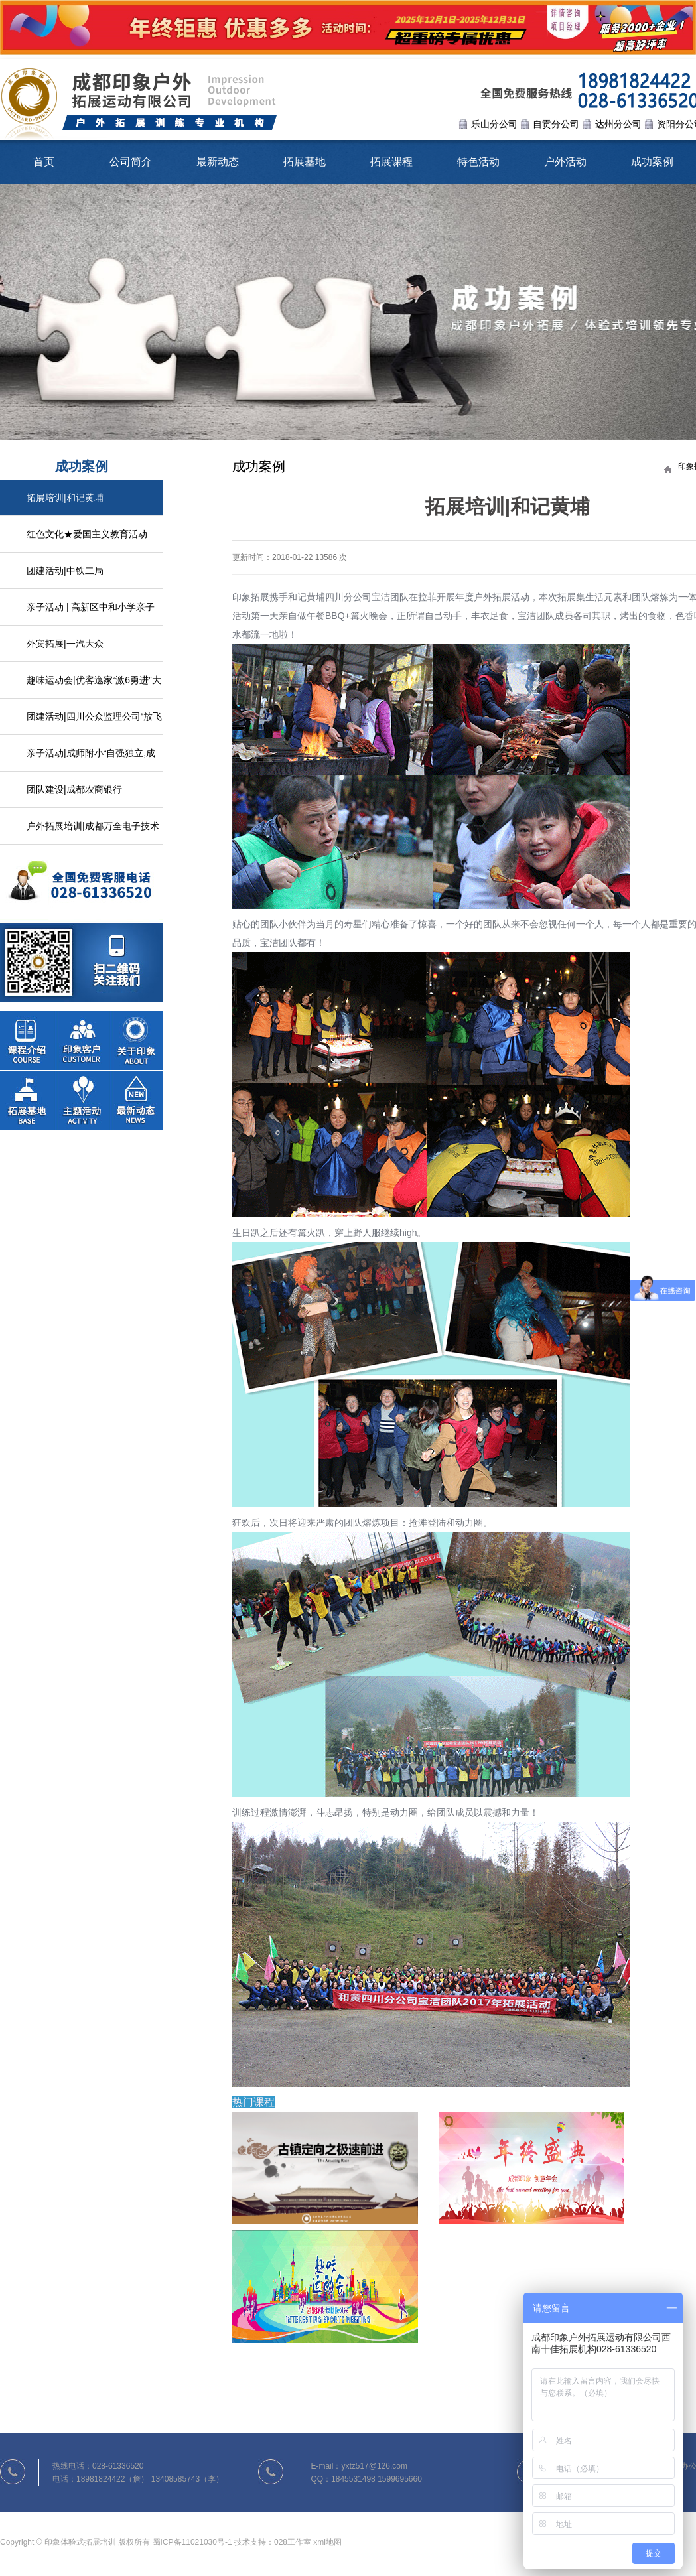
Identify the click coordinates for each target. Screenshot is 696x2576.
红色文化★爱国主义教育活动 (87, 534)
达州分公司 (618, 124)
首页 (43, 161)
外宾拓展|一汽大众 (65, 643)
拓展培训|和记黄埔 (65, 497)
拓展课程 (391, 161)
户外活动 (565, 161)
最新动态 (217, 161)
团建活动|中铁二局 (65, 570)
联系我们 (81, 923)
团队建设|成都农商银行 (74, 789)
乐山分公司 (494, 124)
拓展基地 (304, 161)
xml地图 (327, 2542)
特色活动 (478, 161)
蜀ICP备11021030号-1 (192, 2542)
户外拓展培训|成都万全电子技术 (93, 826)
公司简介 (130, 161)
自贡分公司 (556, 124)
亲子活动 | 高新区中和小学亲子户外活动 (91, 614)
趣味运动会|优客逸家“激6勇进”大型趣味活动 (94, 687)
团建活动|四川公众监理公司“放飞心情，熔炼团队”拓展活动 (94, 723)
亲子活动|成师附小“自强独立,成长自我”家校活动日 (91, 760)
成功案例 (652, 161)
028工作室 (292, 2542)
